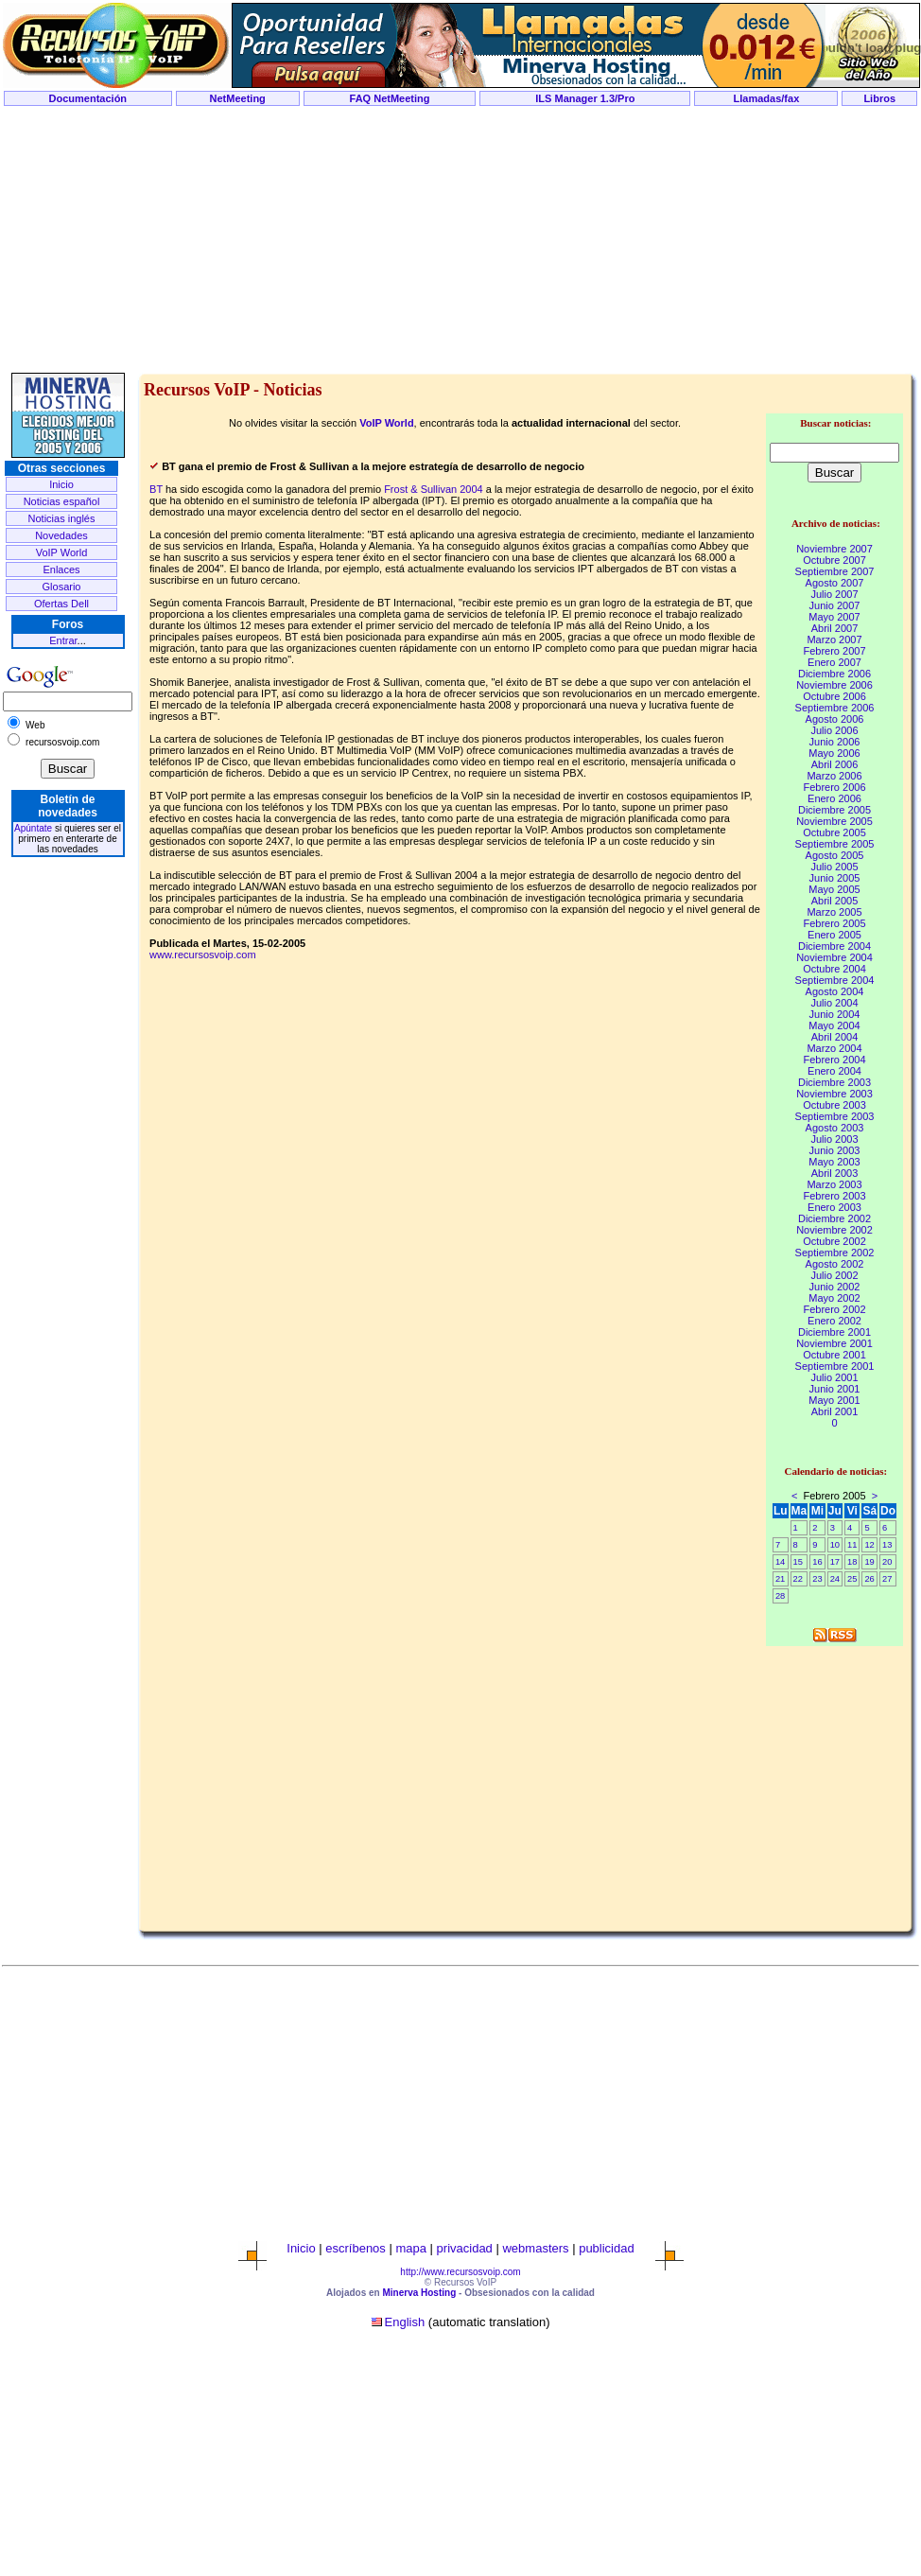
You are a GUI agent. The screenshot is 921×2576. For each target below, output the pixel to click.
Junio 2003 (834, 1150)
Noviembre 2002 (834, 1229)
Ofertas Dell (61, 603)
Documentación (88, 98)
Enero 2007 (834, 662)
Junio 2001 (834, 1388)
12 (869, 1545)
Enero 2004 (834, 1071)
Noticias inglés (62, 518)
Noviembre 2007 (834, 548)
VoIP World (62, 552)
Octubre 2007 (834, 560)
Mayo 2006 (834, 753)
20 (887, 1562)
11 (852, 1545)
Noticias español (62, 501)
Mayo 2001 (834, 1400)
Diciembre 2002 (834, 1218)
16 (817, 1562)
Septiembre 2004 (835, 980)
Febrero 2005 (834, 923)
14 (780, 1562)
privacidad (465, 2248)
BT (156, 489)
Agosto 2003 (835, 1127)
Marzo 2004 (834, 1048)
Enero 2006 (834, 798)
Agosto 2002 (835, 1264)
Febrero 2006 (834, 787)
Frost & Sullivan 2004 (433, 489)
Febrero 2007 (834, 651)
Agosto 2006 (835, 719)
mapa (410, 2248)
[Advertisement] (460, 240)
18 (852, 1562)
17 (835, 1562)
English (405, 2322)
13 (887, 1545)
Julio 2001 (834, 1377)
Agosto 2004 (835, 991)
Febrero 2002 (834, 1309)
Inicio (61, 484)
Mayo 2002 (834, 1298)
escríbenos (355, 2248)
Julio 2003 (834, 1139)
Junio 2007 (834, 605)
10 (835, 1545)
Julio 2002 (834, 1275)
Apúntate (33, 828)
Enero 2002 (834, 1320)
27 (887, 1579)
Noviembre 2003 (834, 1093)
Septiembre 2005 (835, 844)
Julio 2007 (834, 594)
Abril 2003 (835, 1173)
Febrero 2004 (834, 1059)
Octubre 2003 (834, 1105)
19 (869, 1562)
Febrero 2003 (834, 1195)
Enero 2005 (834, 934)
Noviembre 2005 (834, 821)
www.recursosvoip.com (202, 954)
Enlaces (61, 569)
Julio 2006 (834, 730)
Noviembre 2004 (834, 957)
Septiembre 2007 (835, 571)
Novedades (61, 535)
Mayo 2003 (834, 1161)
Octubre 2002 (834, 1241)
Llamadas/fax (767, 98)
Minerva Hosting (419, 2292)
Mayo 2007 (834, 616)
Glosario (62, 586)
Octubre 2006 (834, 696)
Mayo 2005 (834, 889)
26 (869, 1579)
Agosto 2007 (835, 582)
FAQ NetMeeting (390, 98)
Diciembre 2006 (834, 673)
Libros (879, 98)
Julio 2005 (834, 866)
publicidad (606, 2248)
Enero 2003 (834, 1207)
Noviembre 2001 (834, 1343)
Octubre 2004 (834, 968)
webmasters (535, 2248)
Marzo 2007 (834, 639)
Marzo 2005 (834, 912)
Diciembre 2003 (834, 1082)
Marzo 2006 (834, 775)
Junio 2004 (834, 1014)
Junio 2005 (834, 878)
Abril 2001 (835, 1411)
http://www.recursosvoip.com (460, 2272)
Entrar (63, 640)
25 (852, 1579)
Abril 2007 (835, 628)
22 (798, 1579)
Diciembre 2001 (834, 1332)
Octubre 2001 (834, 1354)
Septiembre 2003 (835, 1116)
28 (780, 1596)
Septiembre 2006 (835, 707)
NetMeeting (238, 98)
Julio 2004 (834, 1002)
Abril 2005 (835, 900)
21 (780, 1579)
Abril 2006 (835, 764)
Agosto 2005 (835, 855)
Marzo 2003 (834, 1184)
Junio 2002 (834, 1286)
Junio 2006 (834, 741)
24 (835, 1579)
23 (817, 1579)
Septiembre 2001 (835, 1366)
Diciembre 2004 (834, 946)
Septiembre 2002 (835, 1252)
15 (798, 1562)
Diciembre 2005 (834, 809)
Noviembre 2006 (834, 685)
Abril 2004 (835, 1037)
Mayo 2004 (834, 1025)
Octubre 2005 (834, 832)
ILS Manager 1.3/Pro (584, 98)
